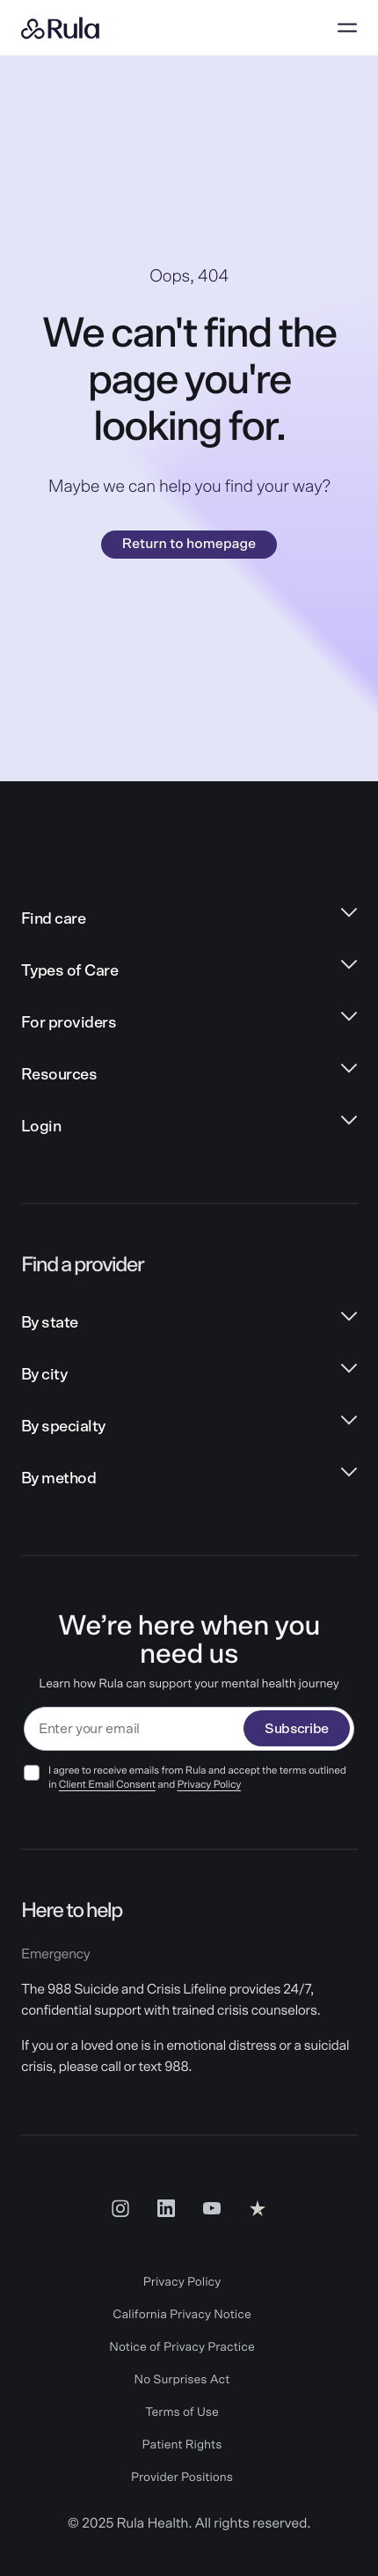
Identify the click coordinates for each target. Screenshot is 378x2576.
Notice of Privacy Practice (181, 2347)
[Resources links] (189, 1075)
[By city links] (189, 1375)
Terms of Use (182, 2412)
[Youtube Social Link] (212, 2208)
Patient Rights (182, 2445)
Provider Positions (182, 2477)
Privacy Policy (210, 1785)
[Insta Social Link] (120, 2208)
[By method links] (189, 1479)
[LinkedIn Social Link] (166, 2208)
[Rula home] (60, 28)
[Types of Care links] (189, 972)
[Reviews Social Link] (257, 2208)
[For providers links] (189, 1024)
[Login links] (189, 1127)
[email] (134, 1729)
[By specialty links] (189, 1427)
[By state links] (189, 1324)
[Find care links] (189, 920)
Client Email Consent (107, 1785)
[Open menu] (347, 28)
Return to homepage (189, 545)
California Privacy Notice (182, 2315)
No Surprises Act (182, 2380)
